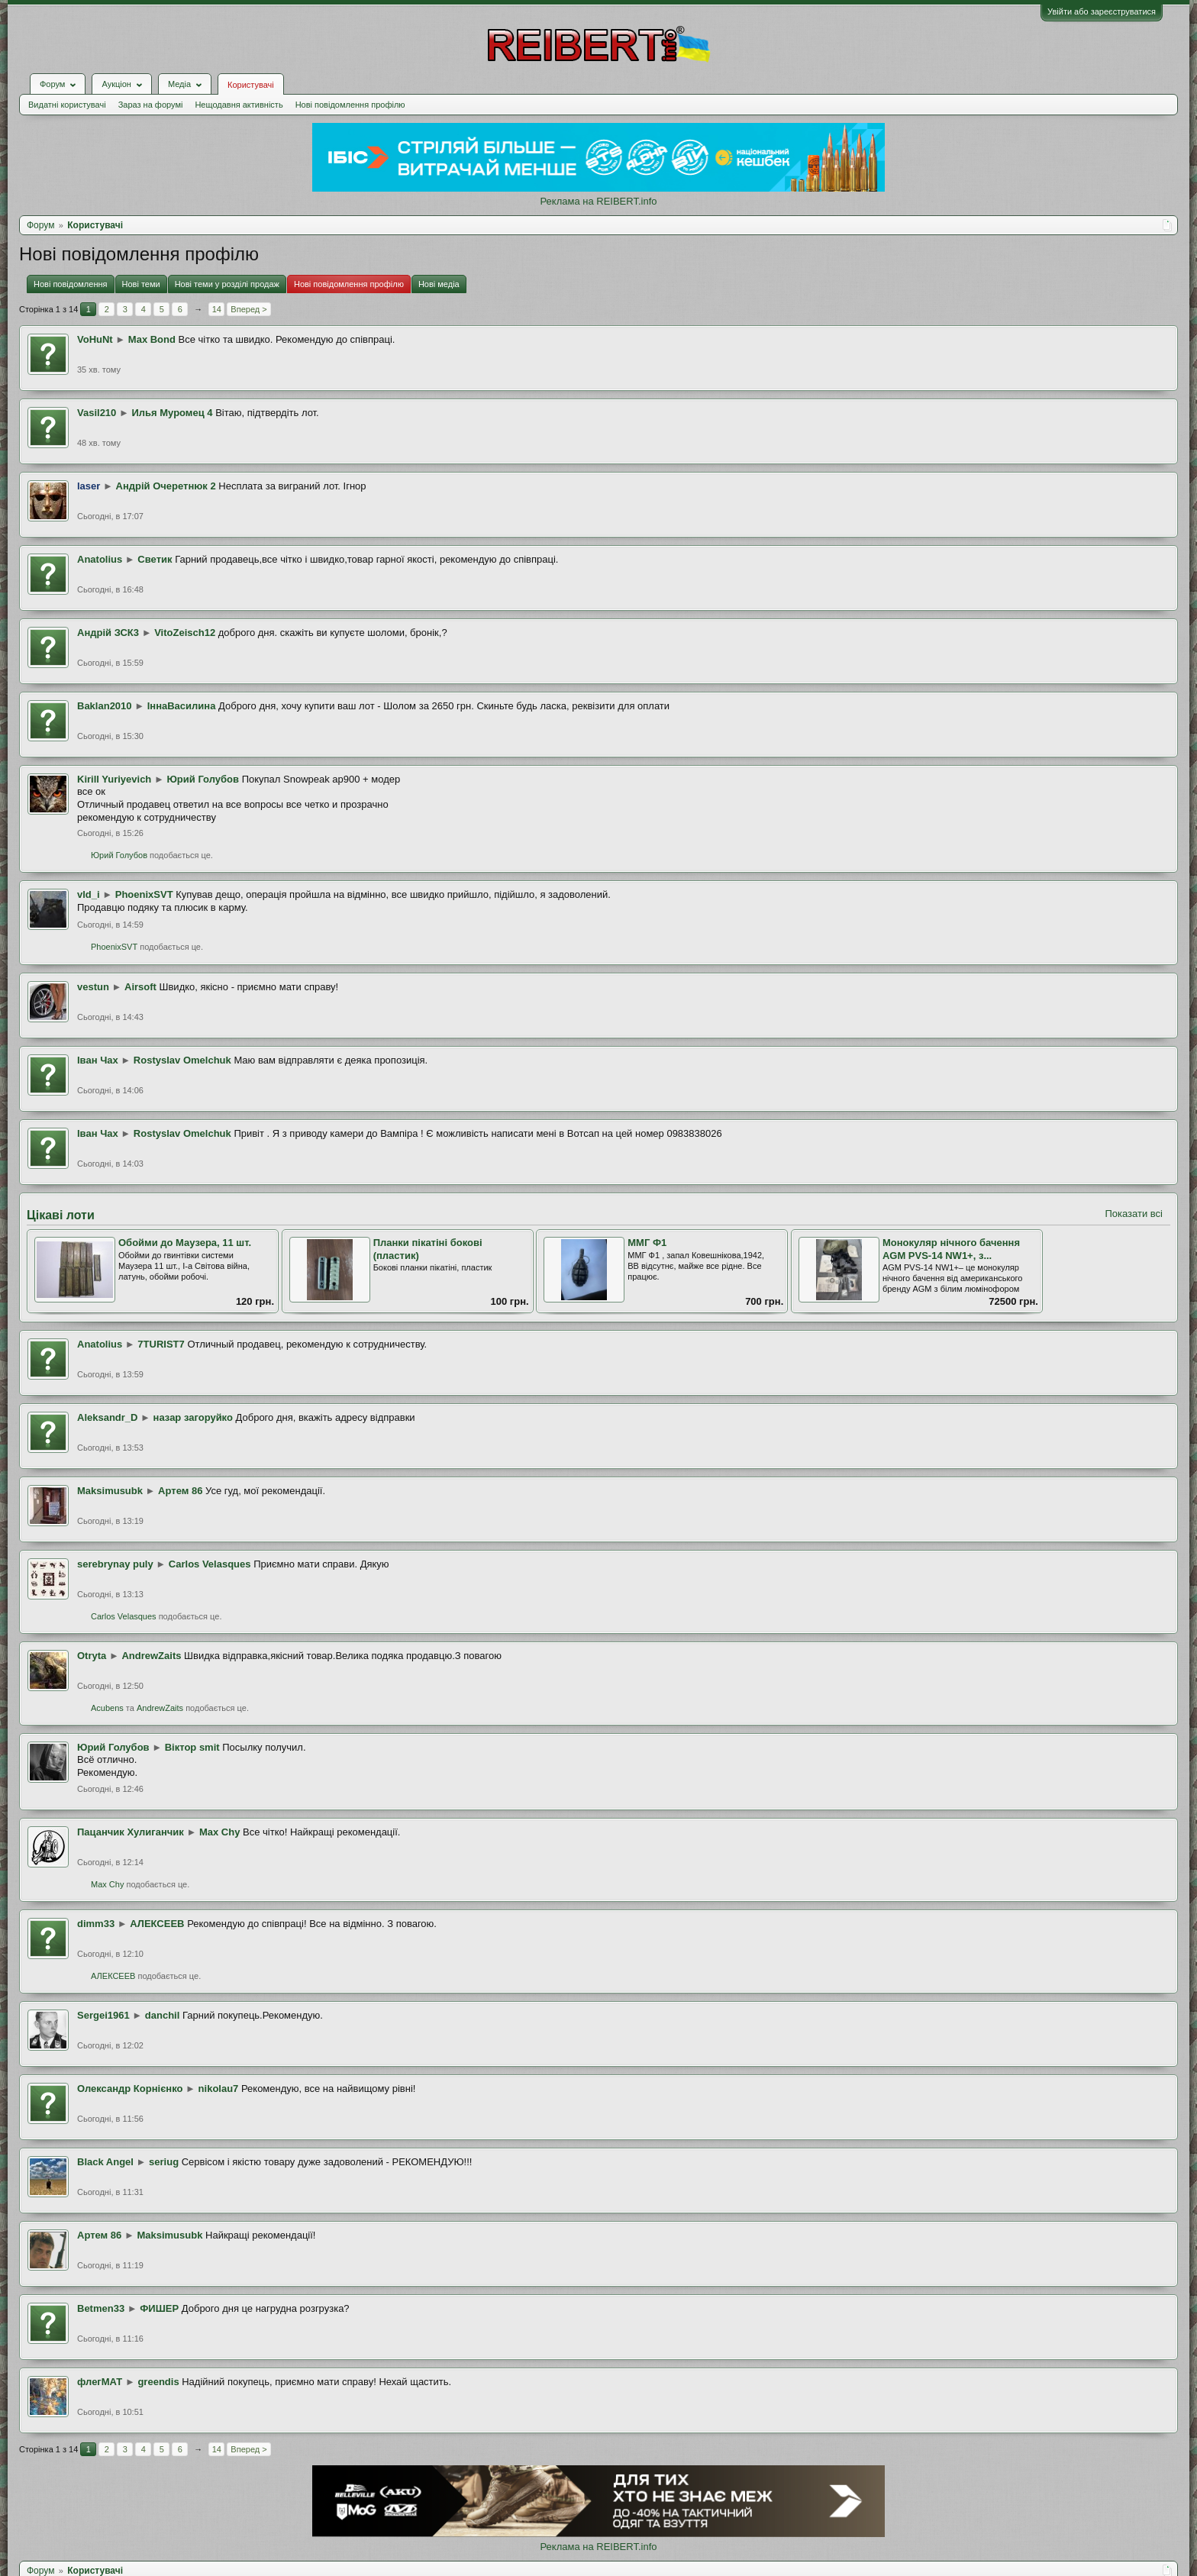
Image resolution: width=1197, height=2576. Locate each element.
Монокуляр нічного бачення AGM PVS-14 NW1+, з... (951, 1249)
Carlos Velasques (210, 1564)
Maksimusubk (110, 1490)
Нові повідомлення (71, 284)
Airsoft (140, 987)
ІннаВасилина (181, 706)
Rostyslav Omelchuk (182, 1060)
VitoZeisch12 (184, 632)
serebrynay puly (115, 1564)
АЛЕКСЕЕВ (157, 1923)
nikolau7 (218, 2088)
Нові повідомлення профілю (350, 104)
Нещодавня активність (238, 104)
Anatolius (99, 559)
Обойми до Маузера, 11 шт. (184, 1242)
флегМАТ (99, 2381)
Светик (154, 559)
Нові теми (141, 284)
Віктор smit (192, 1747)
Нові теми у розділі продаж (227, 284)
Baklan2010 (104, 706)
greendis (158, 2381)
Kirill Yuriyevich (114, 779)
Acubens (107, 1707)
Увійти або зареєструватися (1101, 11)
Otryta (91, 1655)
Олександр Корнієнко (129, 2088)
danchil (162, 2015)
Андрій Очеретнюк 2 (166, 486)
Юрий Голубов (202, 779)
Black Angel (105, 2162)
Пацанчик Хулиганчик (130, 1832)
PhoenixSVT (144, 894)
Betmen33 (100, 2308)
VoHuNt (95, 339)
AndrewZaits (151, 1655)
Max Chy (219, 1832)
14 (216, 309)
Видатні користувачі (67, 104)
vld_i (88, 894)
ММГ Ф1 (647, 1242)
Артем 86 (180, 1490)
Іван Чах (97, 1060)
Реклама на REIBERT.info (598, 201)
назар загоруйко (193, 1417)
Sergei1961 (103, 2015)
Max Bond (152, 339)
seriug (164, 2162)
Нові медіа (439, 284)
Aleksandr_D (107, 1417)
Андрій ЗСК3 (108, 632)
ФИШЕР (159, 2308)
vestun (93, 987)
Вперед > (248, 309)
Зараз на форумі (150, 104)
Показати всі (1134, 1213)
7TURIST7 (160, 1344)
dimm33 (96, 1923)
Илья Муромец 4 (171, 412)
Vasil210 (96, 412)
